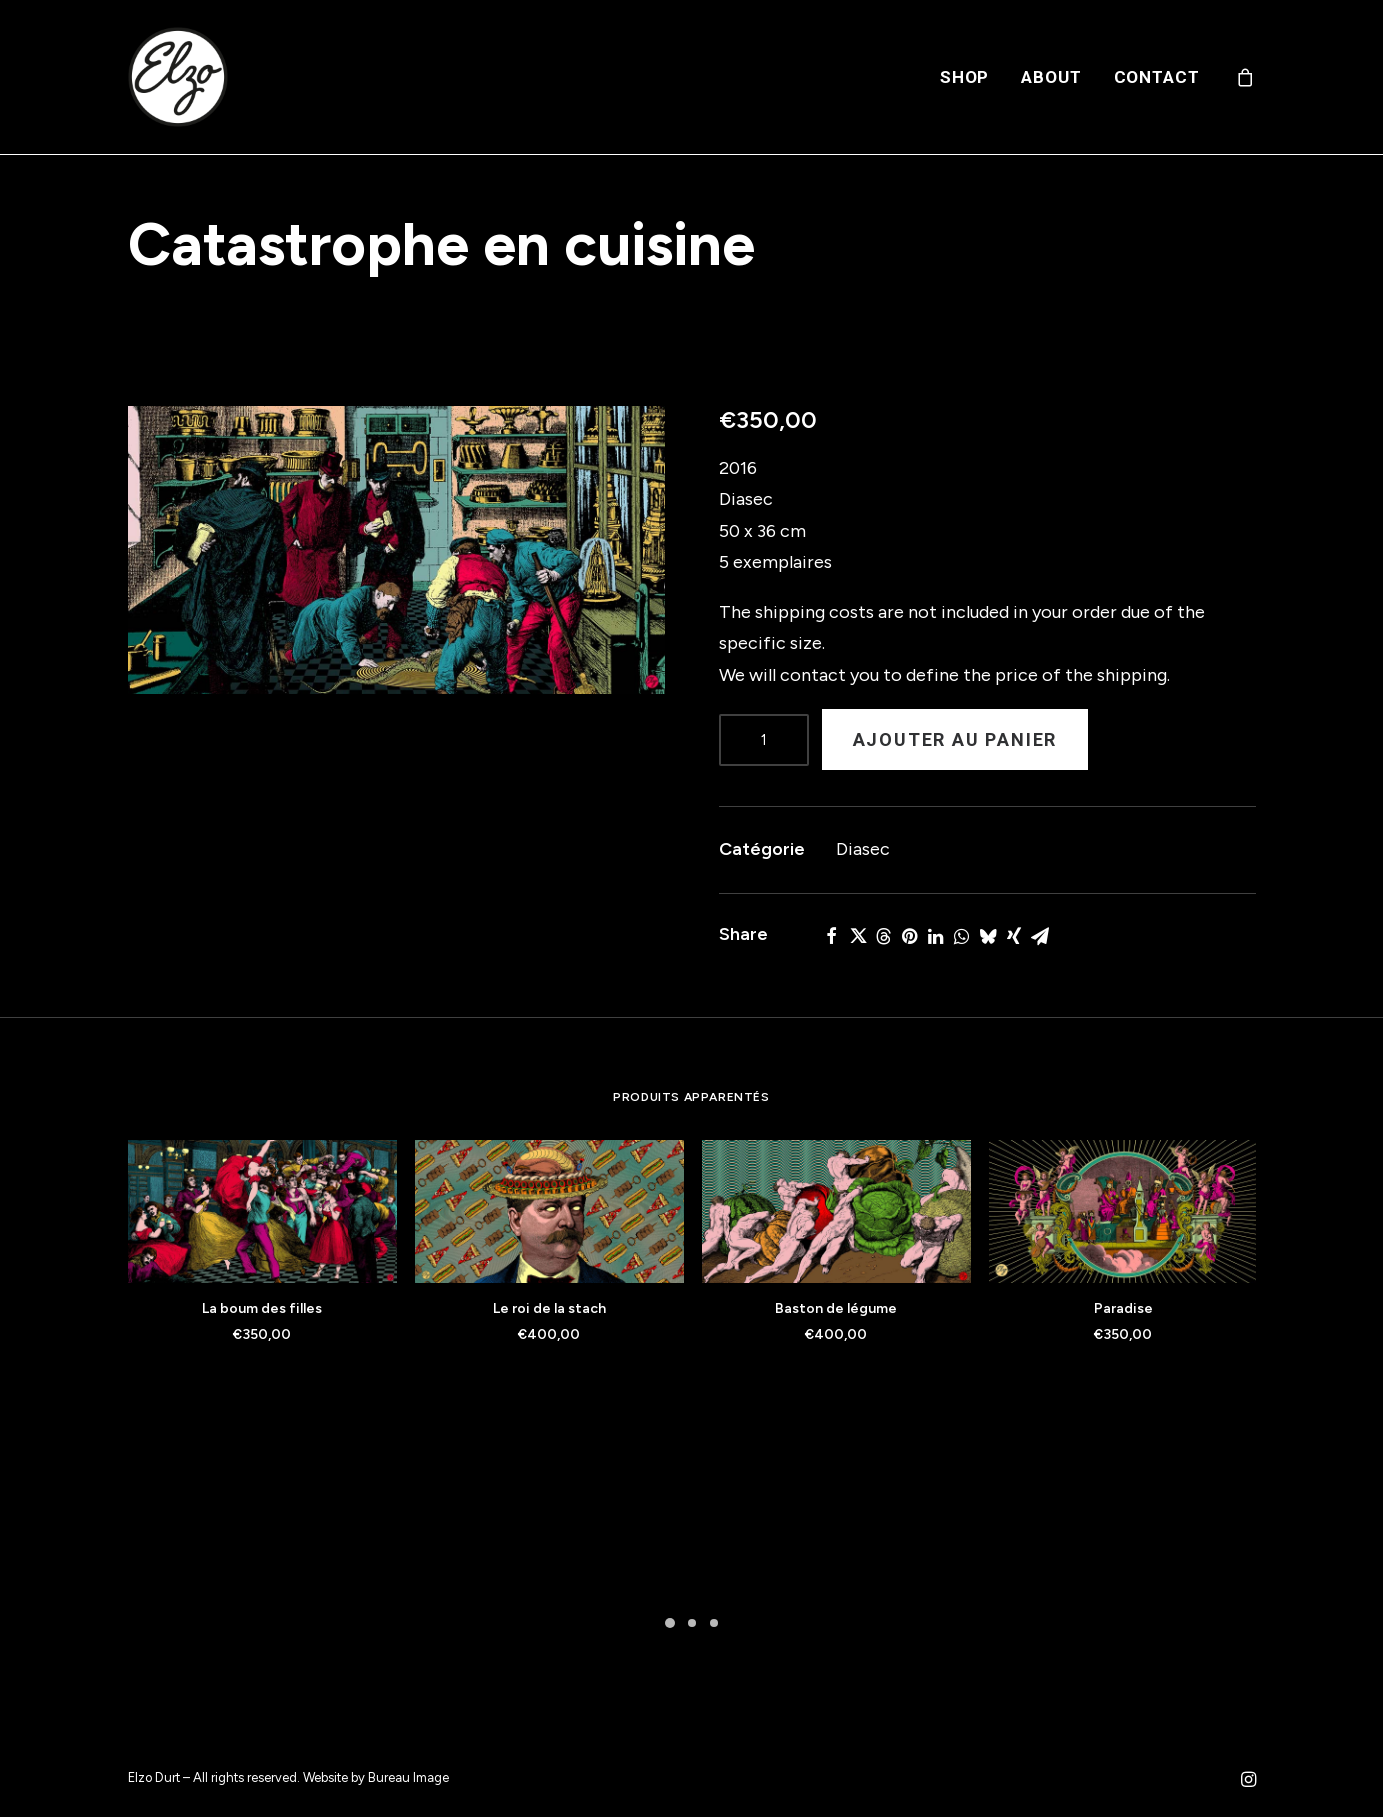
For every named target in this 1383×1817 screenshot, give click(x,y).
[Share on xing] (1014, 936)
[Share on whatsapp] (962, 936)
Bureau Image (408, 1777)
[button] (396, 550)
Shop (964, 77)
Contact (1157, 77)
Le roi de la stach (549, 1308)
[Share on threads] (884, 936)
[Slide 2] (692, 1623)
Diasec (863, 849)
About (1051, 77)
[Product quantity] (764, 740)
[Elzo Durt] (178, 77)
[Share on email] (1040, 936)
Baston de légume (836, 1308)
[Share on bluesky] (988, 936)
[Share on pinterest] (910, 936)
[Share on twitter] (858, 936)
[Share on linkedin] (936, 936)
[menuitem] (964, 77)
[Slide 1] (670, 1623)
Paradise (1123, 1308)
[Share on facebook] (832, 936)
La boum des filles (262, 1308)
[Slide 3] (714, 1623)
